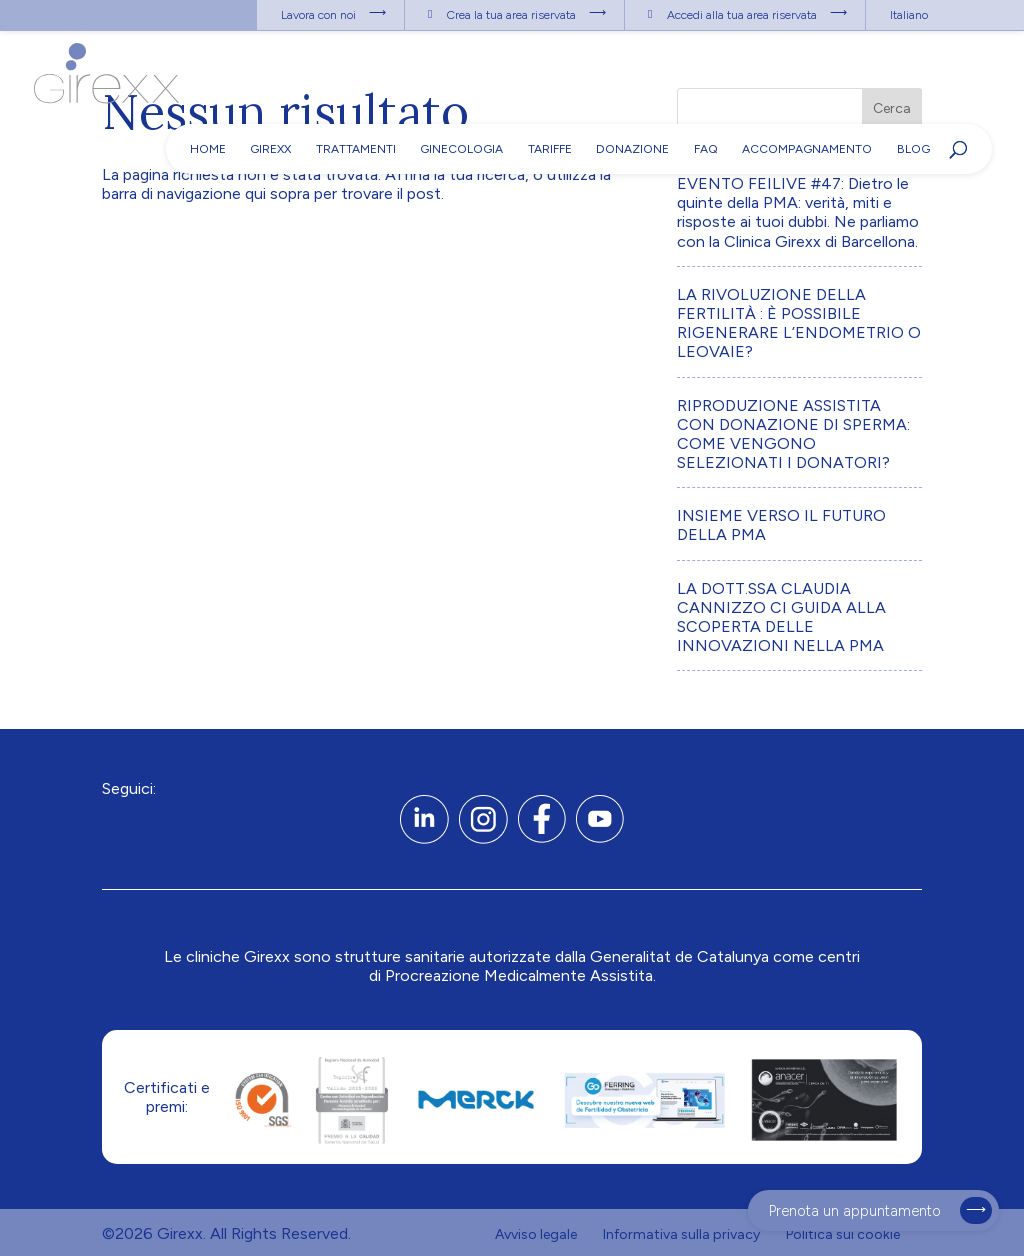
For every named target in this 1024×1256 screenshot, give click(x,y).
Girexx (270, 149)
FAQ (706, 149)
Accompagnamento (807, 149)
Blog (913, 149)
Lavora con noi (318, 15)
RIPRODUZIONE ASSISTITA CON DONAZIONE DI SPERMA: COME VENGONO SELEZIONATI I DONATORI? (793, 434)
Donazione (632, 149)
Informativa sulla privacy (681, 1234)
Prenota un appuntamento (855, 1211)
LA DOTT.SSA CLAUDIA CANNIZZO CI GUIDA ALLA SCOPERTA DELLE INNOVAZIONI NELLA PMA (781, 617)
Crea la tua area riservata (511, 15)
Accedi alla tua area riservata (742, 15)
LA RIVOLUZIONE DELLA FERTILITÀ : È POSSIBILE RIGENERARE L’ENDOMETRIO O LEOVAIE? (799, 323)
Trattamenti (356, 149)
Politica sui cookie (843, 1234)
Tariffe (550, 149)
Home (208, 149)
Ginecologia (461, 149)
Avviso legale (536, 1234)
